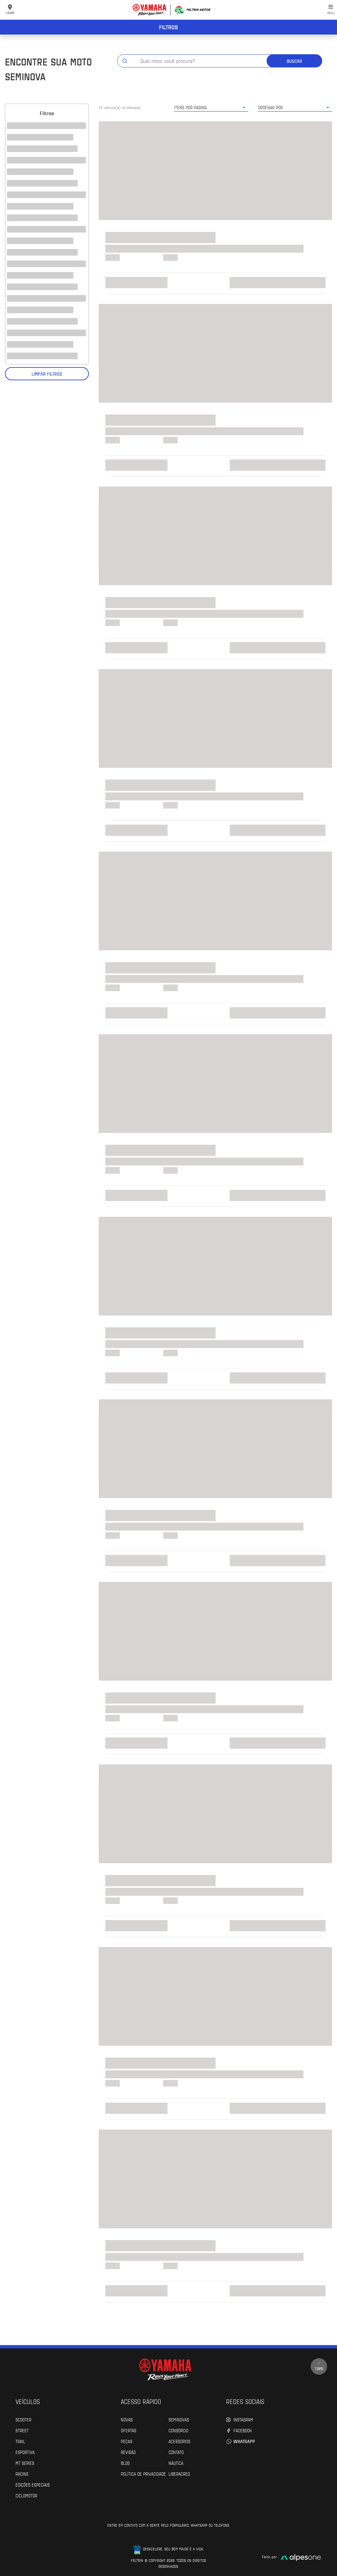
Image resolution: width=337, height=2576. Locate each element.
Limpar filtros (47, 374)
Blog (125, 2463)
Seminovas (178, 2419)
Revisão (128, 2452)
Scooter (23, 2419)
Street (22, 2430)
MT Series (24, 2463)
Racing (21, 2474)
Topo (319, 2366)
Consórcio (178, 2430)
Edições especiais (32, 2485)
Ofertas (128, 2430)
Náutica (175, 2463)
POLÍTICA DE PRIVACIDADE (143, 2474)
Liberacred (179, 2474)
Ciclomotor (26, 2495)
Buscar (294, 61)
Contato (176, 2452)
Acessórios (179, 2441)
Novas (127, 2419)
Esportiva (25, 2452)
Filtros (168, 27)
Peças (126, 2441)
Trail (20, 2441)
